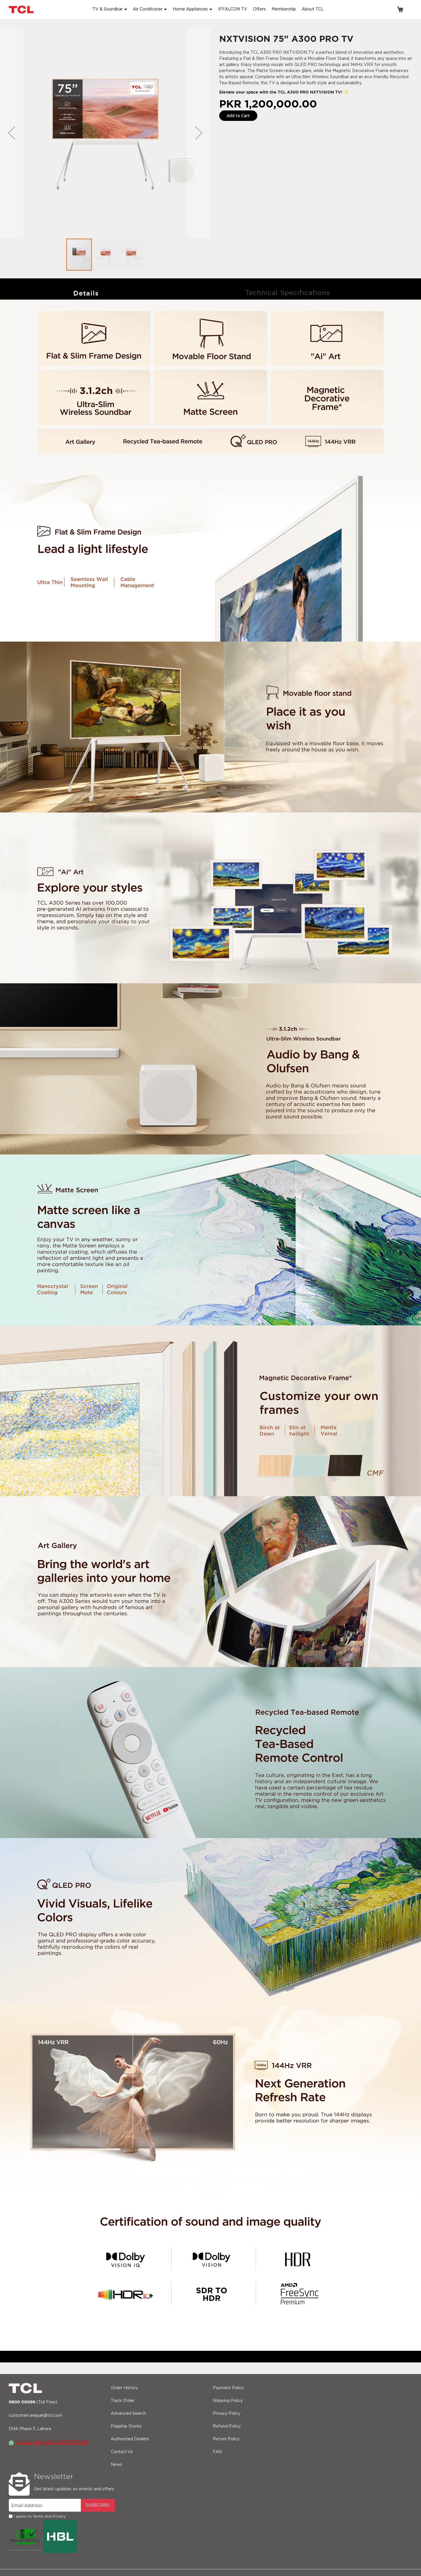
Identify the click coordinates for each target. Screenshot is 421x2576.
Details (86, 293)
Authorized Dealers (130, 2439)
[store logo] (22, 9)
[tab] (86, 293)
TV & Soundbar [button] (107, 9)
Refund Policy (227, 2426)
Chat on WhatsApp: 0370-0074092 (48, 2442)
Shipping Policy (228, 2401)
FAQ (217, 2452)
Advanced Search (128, 2414)
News (116, 2465)
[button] (11, 133)
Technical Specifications (287, 293)
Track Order (123, 2401)
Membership (284, 9)
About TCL (313, 9)
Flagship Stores (126, 2426)
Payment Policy (228, 2388)
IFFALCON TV (232, 9)
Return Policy (226, 2439)
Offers (259, 9)
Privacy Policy (226, 2414)
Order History (124, 2388)
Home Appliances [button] (190, 9)
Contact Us (122, 2452)
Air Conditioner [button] (148, 9)
